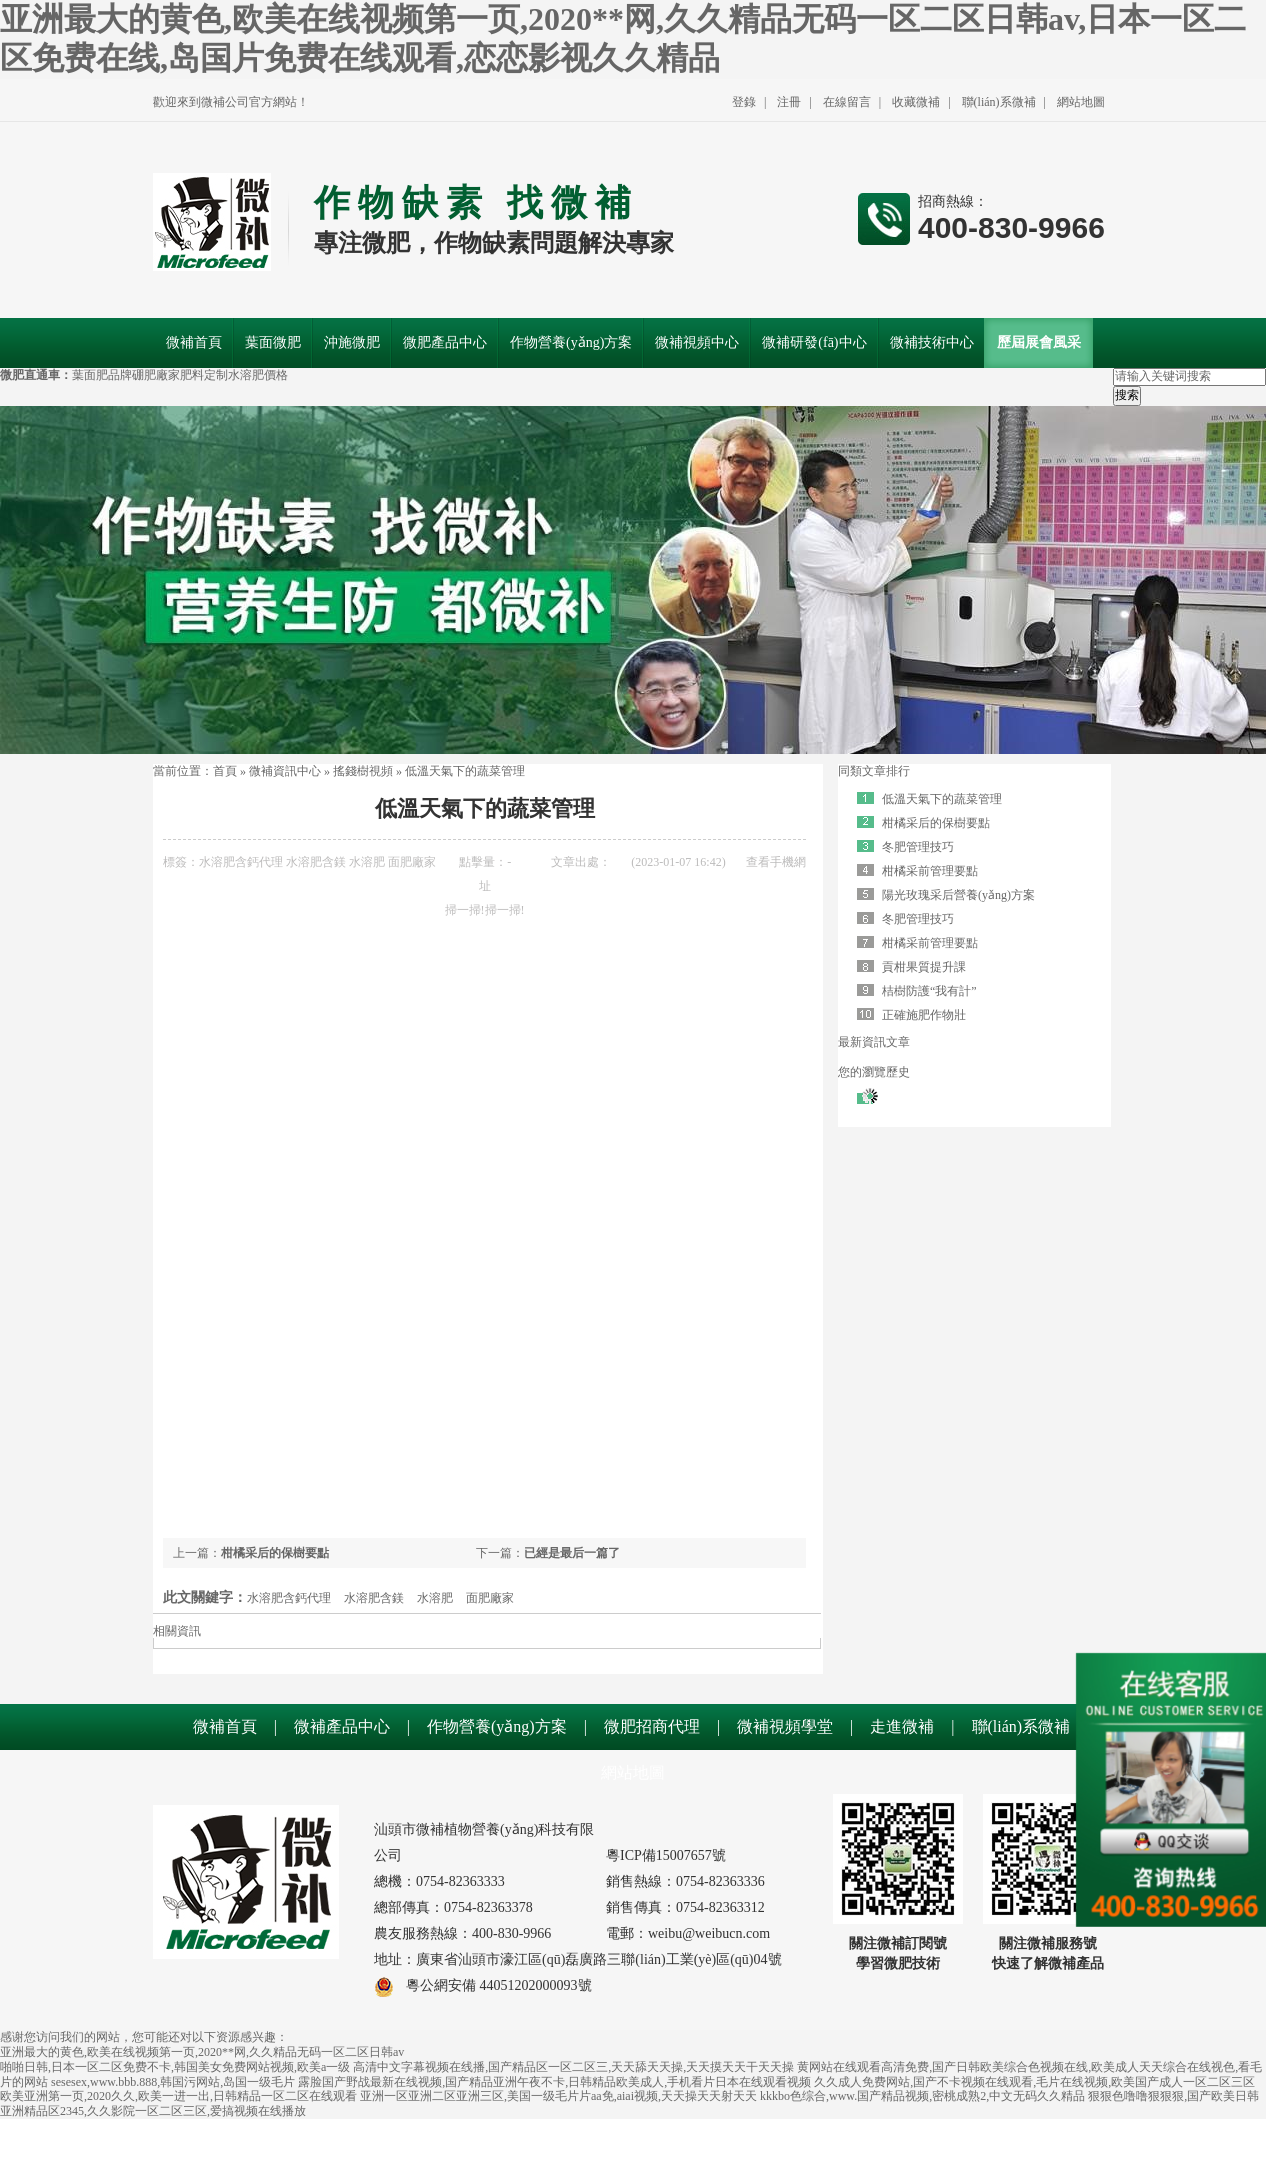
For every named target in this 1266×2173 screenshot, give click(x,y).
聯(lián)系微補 (999, 102)
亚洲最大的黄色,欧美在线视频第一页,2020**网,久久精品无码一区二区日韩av (202, 2052)
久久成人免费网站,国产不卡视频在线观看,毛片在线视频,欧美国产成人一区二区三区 (1034, 2082)
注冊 (789, 102)
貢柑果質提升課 (924, 967)
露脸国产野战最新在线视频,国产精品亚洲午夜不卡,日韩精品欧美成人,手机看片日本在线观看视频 (554, 2082)
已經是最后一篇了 (572, 1553)
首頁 (225, 771)
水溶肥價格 (258, 375)
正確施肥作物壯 (924, 1015)
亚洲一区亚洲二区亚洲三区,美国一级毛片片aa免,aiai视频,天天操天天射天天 (558, 2096)
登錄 (744, 102)
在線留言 (847, 102)
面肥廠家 (412, 862)
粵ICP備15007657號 (666, 1855)
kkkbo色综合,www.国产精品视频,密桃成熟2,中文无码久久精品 (922, 2096)
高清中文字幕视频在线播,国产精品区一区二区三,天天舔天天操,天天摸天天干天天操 (573, 2067)
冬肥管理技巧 (918, 847)
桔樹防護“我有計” (929, 991)
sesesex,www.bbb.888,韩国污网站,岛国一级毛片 (173, 2082)
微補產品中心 (342, 1726)
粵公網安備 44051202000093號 (483, 1985)
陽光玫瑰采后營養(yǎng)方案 (958, 895)
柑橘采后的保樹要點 (275, 1553)
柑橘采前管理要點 (930, 871)
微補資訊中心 (285, 771)
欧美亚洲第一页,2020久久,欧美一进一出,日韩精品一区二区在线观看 (178, 2096)
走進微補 (902, 1726)
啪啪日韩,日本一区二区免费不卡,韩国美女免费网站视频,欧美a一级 (175, 2067)
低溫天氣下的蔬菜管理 (465, 771)
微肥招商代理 (652, 1726)
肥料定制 (204, 375)
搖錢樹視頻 (363, 771)
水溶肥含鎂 (316, 862)
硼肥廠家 (156, 375)
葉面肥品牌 (102, 375)
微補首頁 (225, 1726)
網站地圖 (1081, 102)
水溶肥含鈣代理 (241, 862)
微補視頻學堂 (785, 1726)
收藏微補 (916, 102)
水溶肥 (367, 862)
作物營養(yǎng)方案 (497, 1726)
